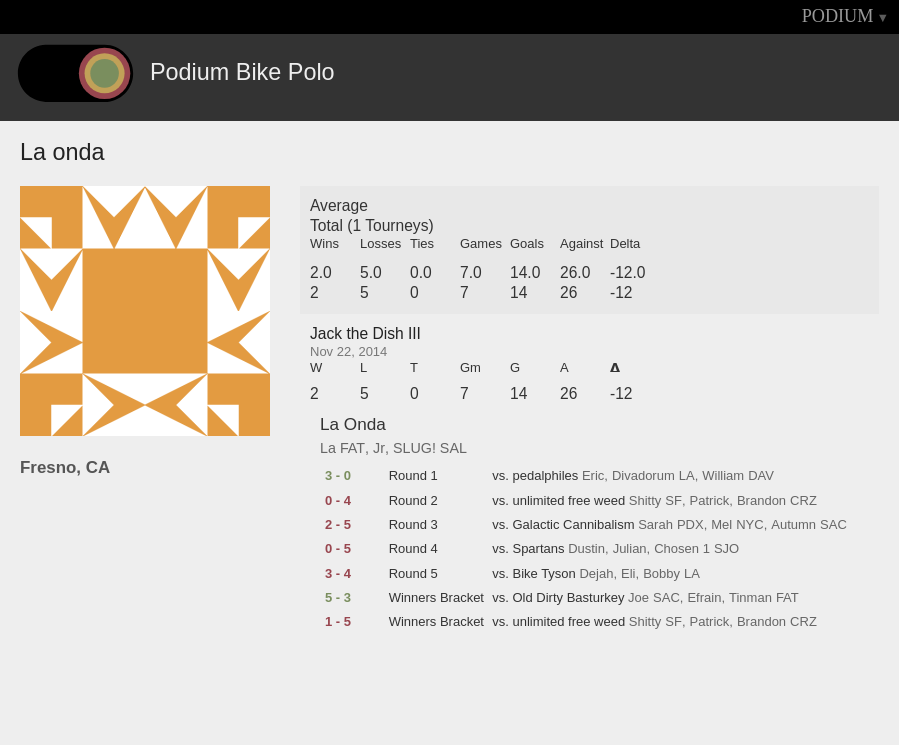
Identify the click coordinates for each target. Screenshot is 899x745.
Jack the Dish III (365, 333)
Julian (630, 549)
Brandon (761, 501)
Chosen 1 (682, 549)
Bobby (661, 574)
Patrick (710, 501)
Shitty (645, 501)
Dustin (586, 549)
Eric (593, 476)
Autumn (793, 525)
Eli (628, 574)
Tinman (750, 598)
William (723, 476)
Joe (638, 598)
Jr (379, 448)
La (328, 448)
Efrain (704, 598)
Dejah (596, 574)
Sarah (655, 525)
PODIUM (838, 16)
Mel (721, 525)
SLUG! (414, 448)
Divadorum (643, 476)
